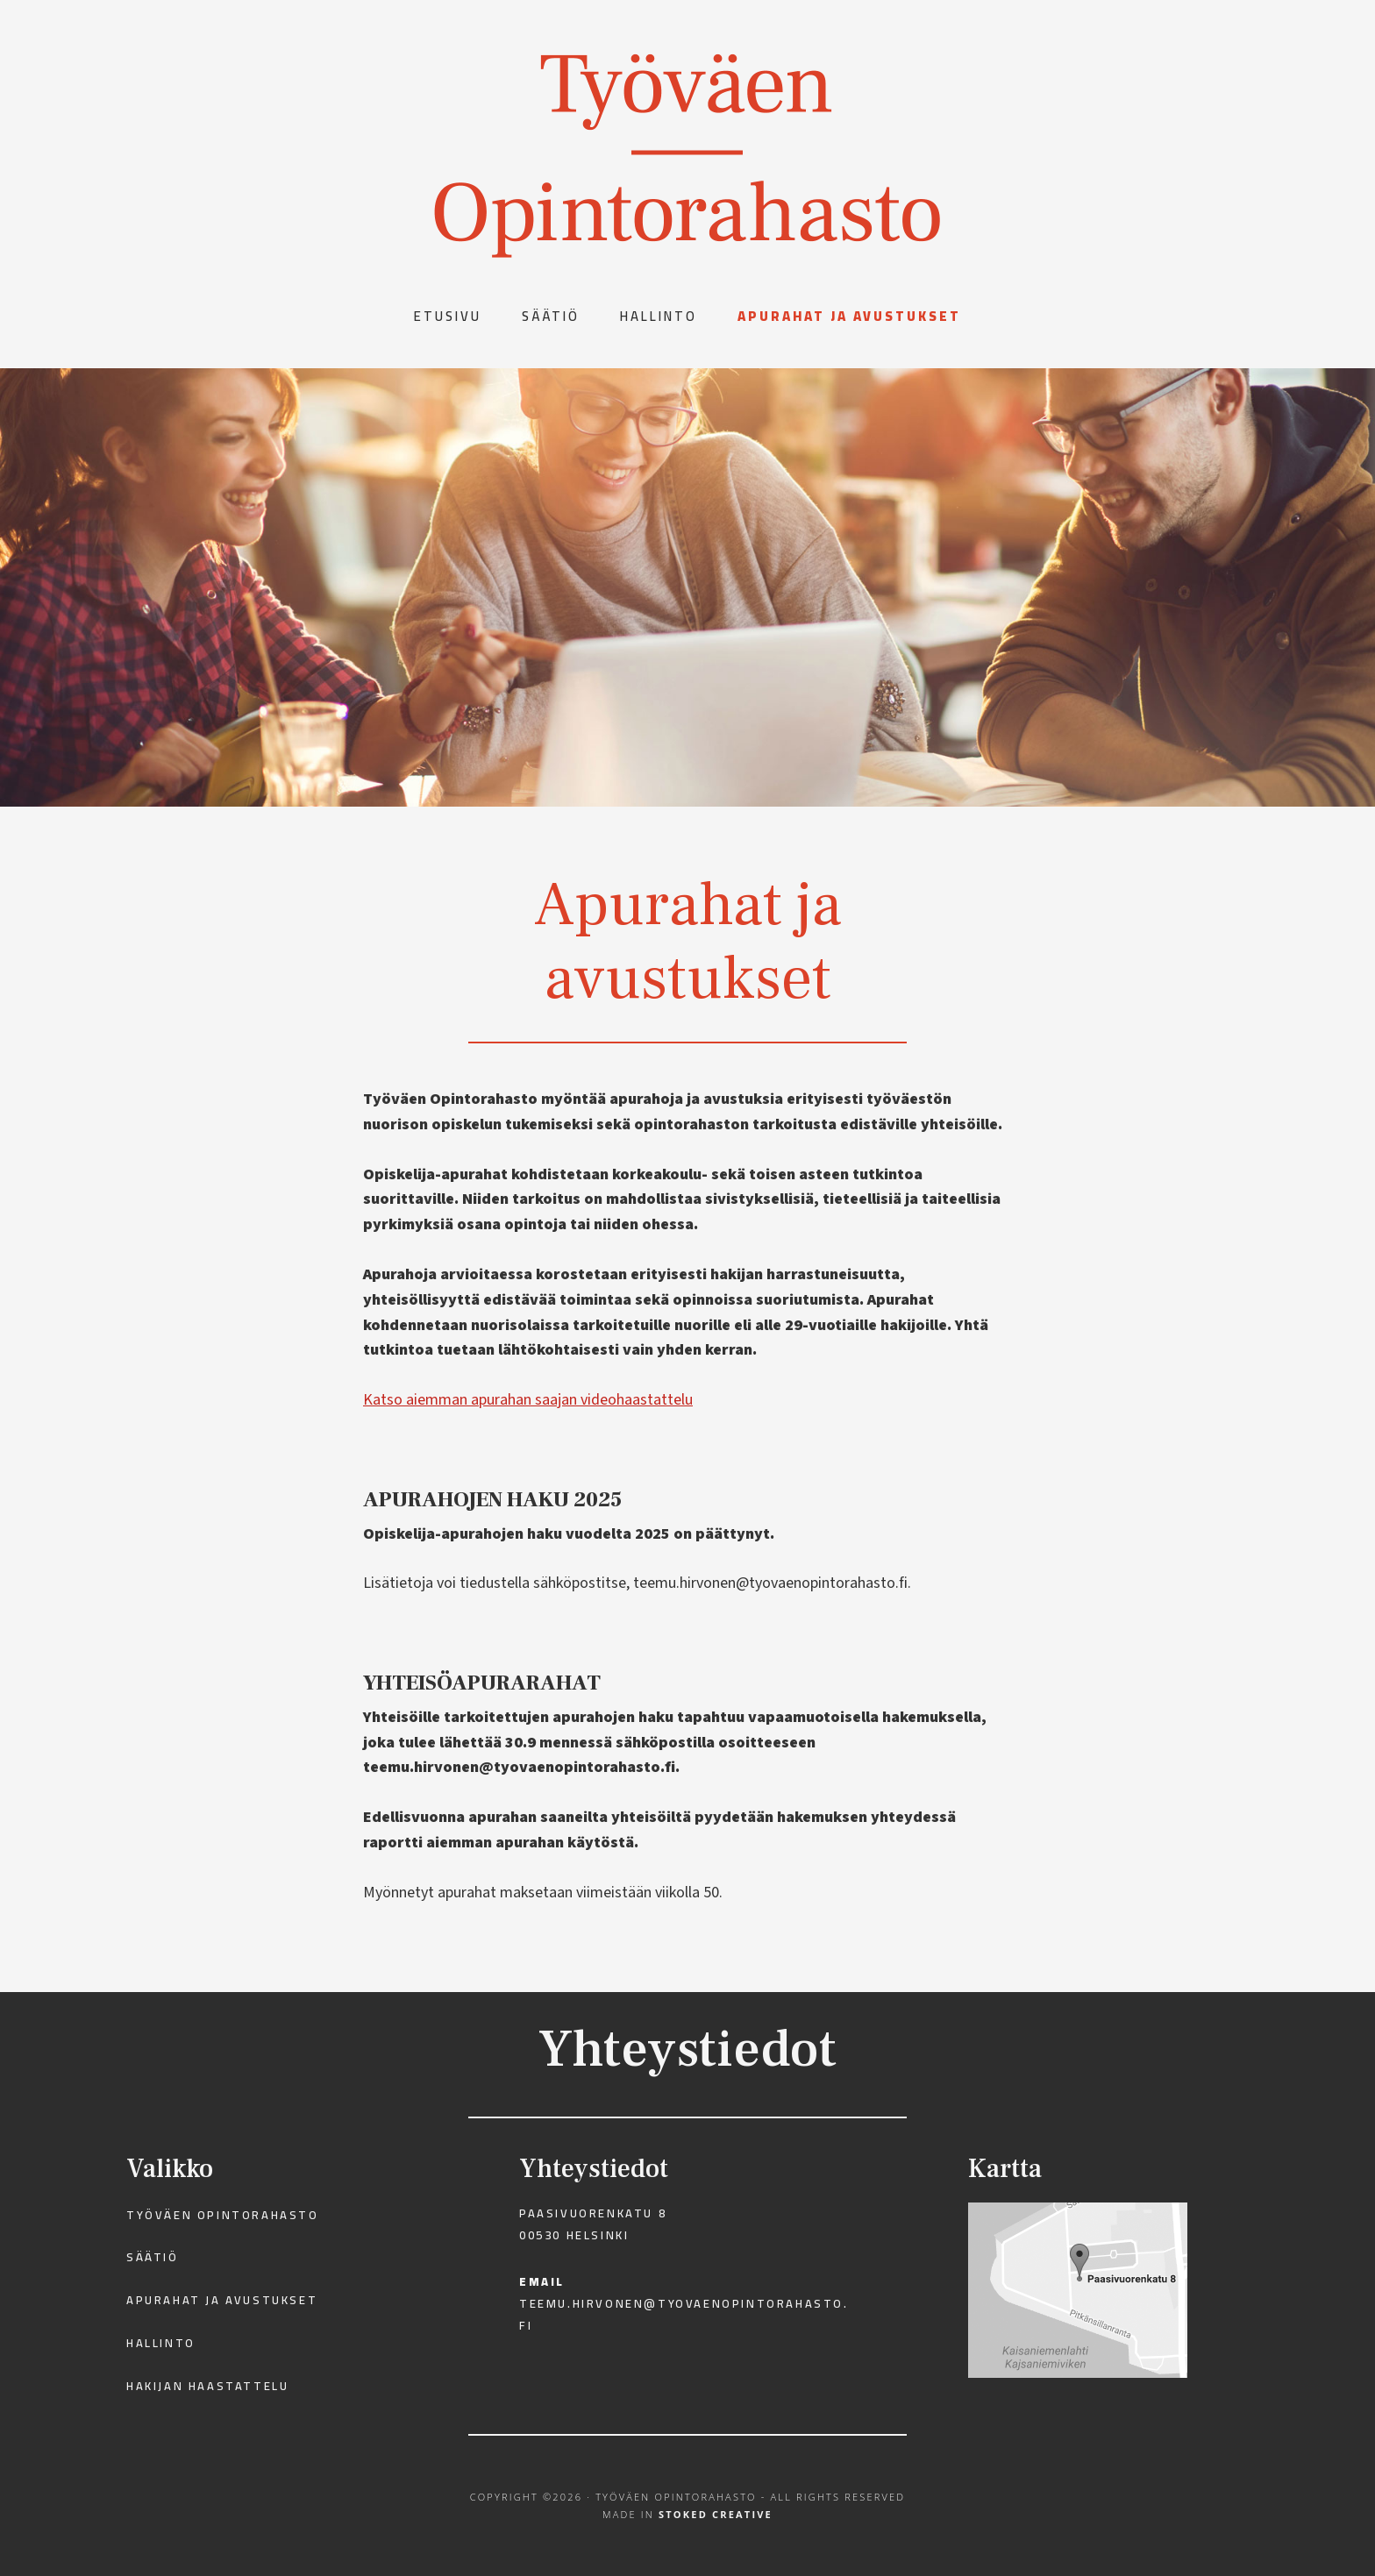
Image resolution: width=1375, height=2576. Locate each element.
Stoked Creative (716, 2514)
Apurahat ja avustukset (221, 2299)
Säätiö (152, 2256)
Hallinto (161, 2342)
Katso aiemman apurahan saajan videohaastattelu (528, 1400)
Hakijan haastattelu (207, 2385)
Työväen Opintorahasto (222, 2214)
